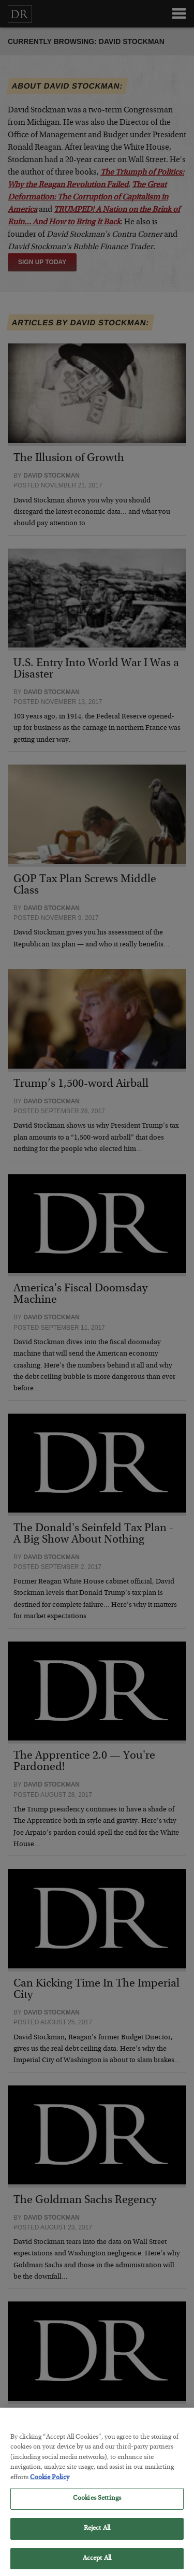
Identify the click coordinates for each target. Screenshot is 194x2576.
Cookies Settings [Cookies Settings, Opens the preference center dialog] (97, 2508)
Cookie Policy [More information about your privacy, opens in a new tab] (49, 2487)
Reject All (97, 2538)
